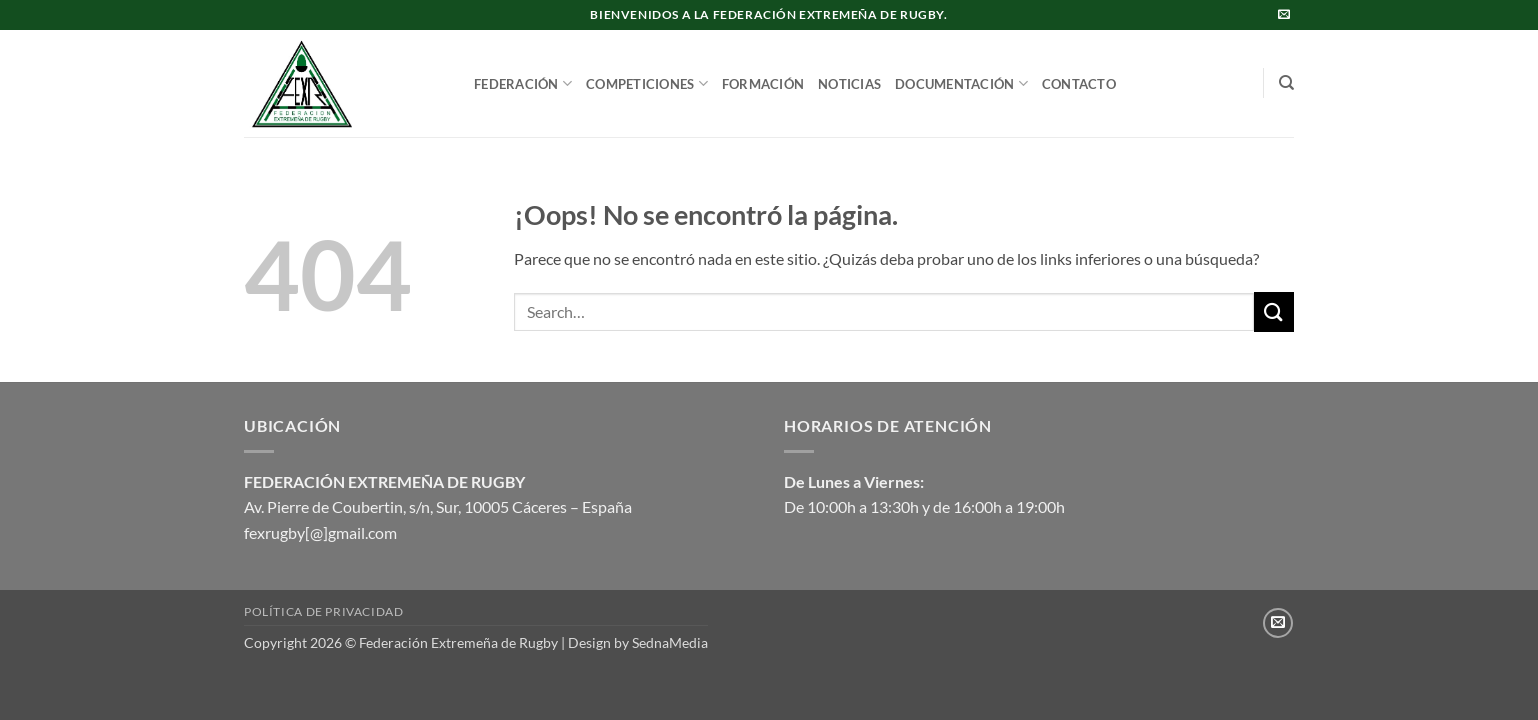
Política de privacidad (323, 611)
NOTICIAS (849, 84)
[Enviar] (1274, 311)
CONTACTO (1079, 84)
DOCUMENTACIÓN (961, 83)
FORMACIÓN (763, 84)
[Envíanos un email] (1284, 15)
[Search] (1286, 83)
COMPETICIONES (647, 83)
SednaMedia (670, 642)
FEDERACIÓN (523, 83)
